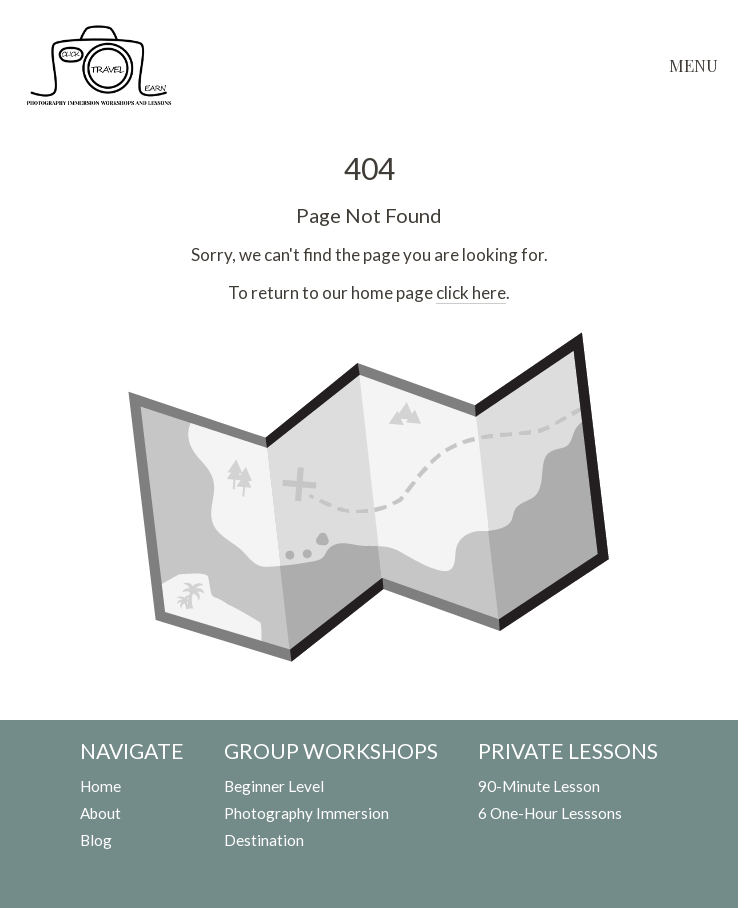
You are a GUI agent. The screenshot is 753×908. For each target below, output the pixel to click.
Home (100, 786)
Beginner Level (274, 786)
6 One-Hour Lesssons (550, 813)
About (100, 813)
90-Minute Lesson (539, 786)
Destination (264, 840)
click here (471, 292)
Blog (96, 840)
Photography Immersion (306, 813)
